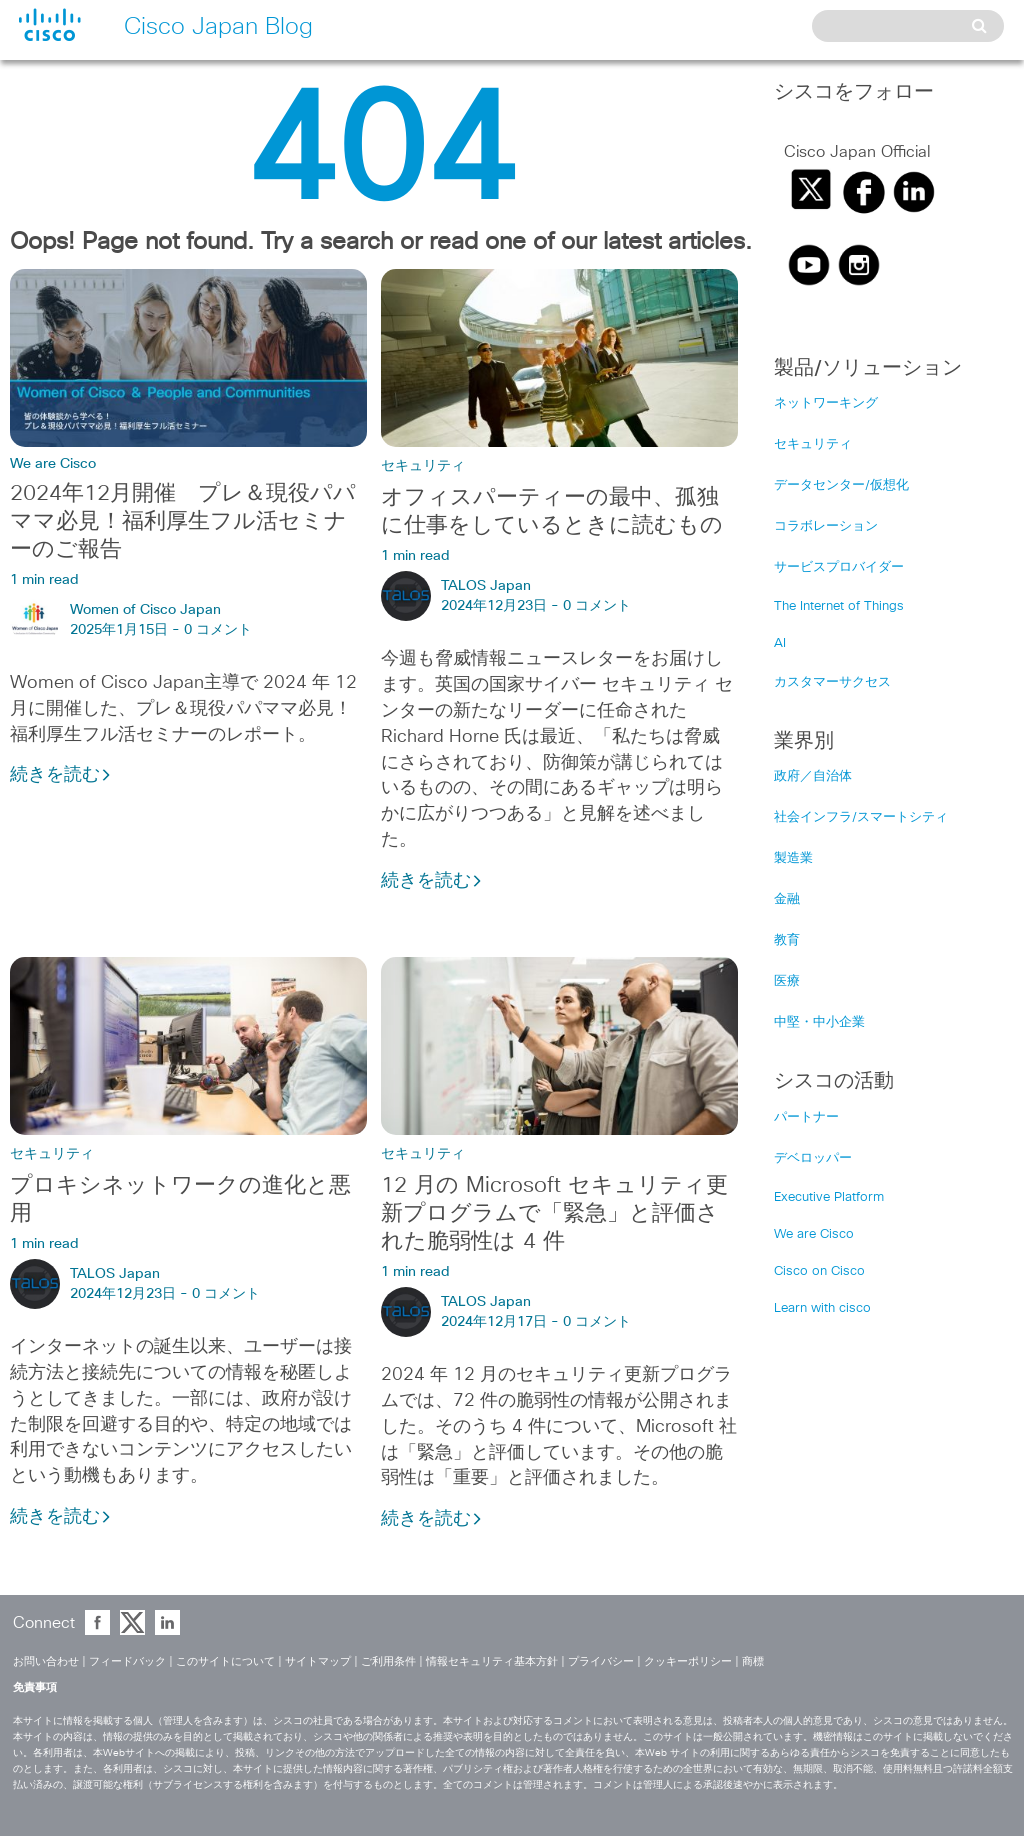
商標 (753, 1661)
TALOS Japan (486, 586)
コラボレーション (826, 526)
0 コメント (218, 630)
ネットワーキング (826, 403)
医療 (787, 981)
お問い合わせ (46, 1661)
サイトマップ (318, 1661)
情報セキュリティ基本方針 (492, 1661)
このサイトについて (225, 1661)
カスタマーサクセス (832, 682)
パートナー (806, 1117)
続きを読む (61, 775)
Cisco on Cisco (819, 1271)
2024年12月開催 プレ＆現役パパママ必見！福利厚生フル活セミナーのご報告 (183, 522)
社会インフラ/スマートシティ (861, 817)
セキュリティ (423, 466)
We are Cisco (53, 464)
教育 (787, 940)
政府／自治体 (813, 776)
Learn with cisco (822, 1308)
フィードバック (127, 1661)
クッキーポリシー (688, 1661)
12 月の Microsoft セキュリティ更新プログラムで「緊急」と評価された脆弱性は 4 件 (554, 1214)
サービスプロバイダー (839, 567)
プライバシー (601, 1661)
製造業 (793, 858)
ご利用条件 (388, 1661)
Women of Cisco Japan (145, 610)
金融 (787, 899)
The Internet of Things (839, 606)
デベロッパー (813, 1158)
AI (780, 643)
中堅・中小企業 (819, 1022)
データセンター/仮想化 (841, 485)
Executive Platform (829, 1197)
